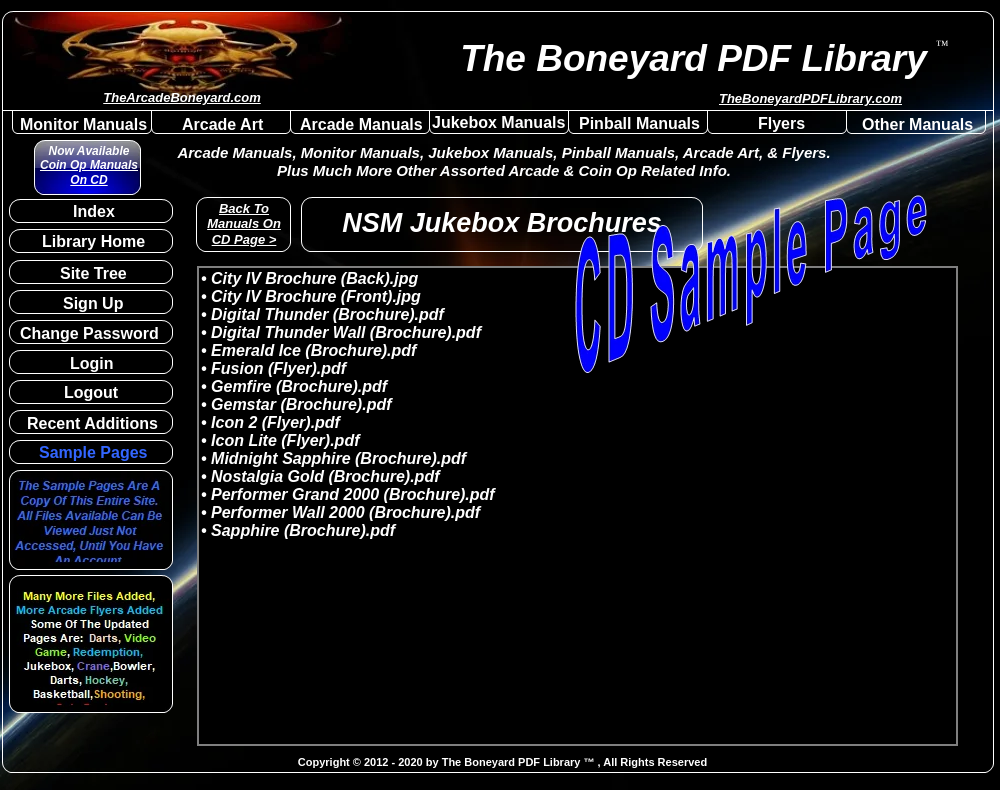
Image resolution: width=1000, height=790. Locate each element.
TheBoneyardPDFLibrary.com (810, 98)
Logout (91, 392)
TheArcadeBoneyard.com (182, 97)
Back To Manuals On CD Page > (244, 224)
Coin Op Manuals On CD (89, 172)
